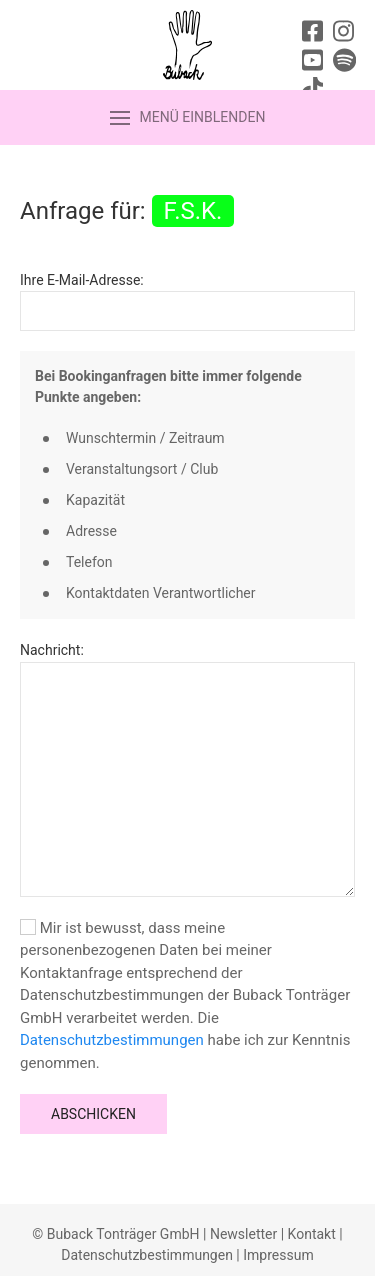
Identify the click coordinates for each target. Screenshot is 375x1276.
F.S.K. (193, 211)
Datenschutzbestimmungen (112, 1040)
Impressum (278, 1255)
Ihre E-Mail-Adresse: (82, 280)
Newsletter (243, 1234)
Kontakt (312, 1234)
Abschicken (93, 1114)
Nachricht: (52, 650)
